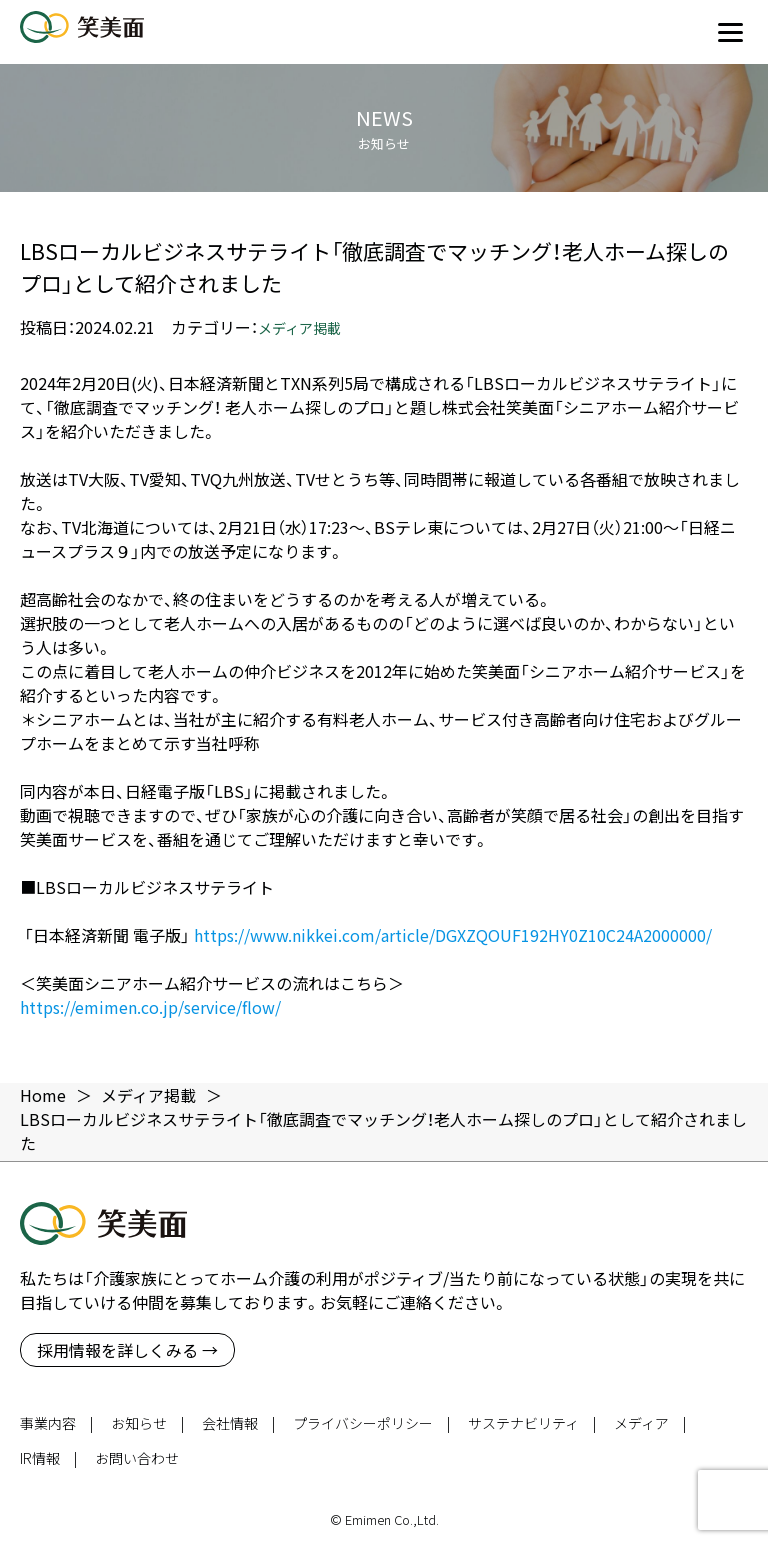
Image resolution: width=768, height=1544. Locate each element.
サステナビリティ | (532, 1423)
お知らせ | (147, 1423)
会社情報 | (238, 1423)
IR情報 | (48, 1458)
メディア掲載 (299, 328)
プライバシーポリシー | (371, 1423)
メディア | (650, 1423)
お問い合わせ (137, 1458)
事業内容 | (56, 1423)
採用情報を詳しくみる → (127, 1350)
